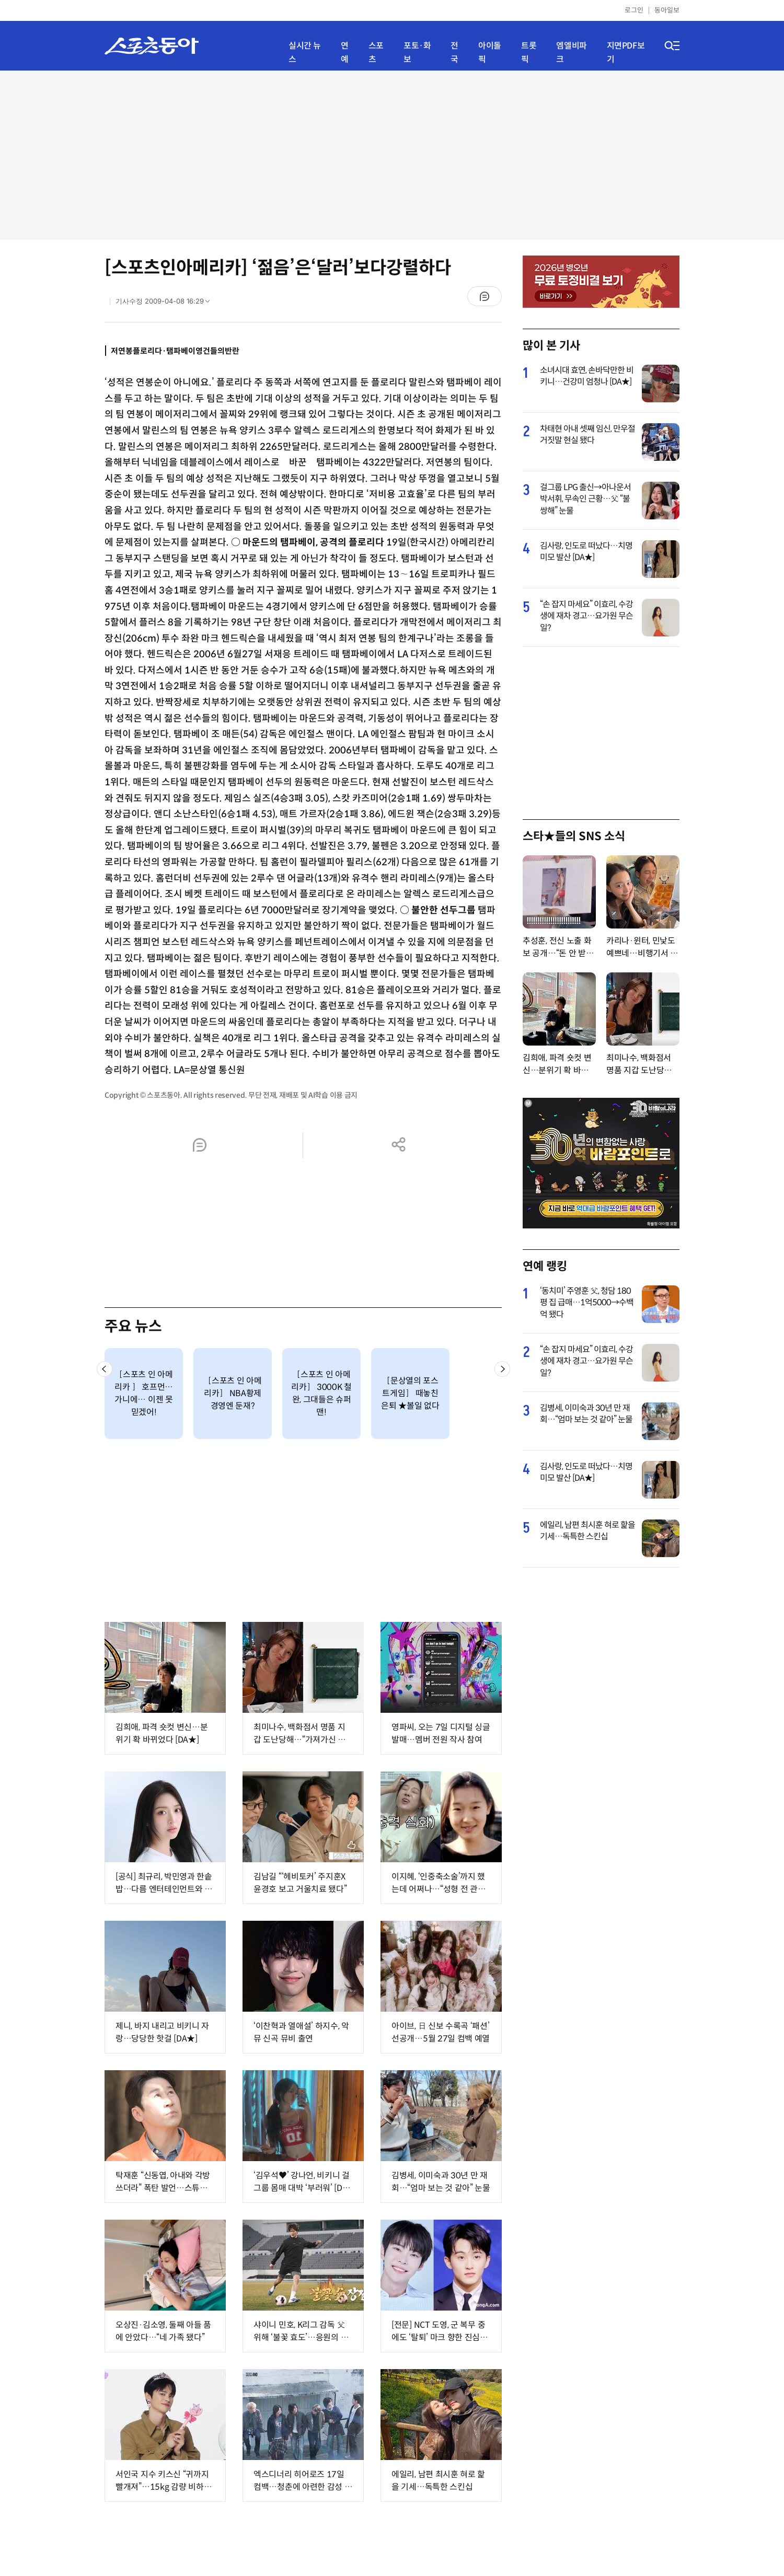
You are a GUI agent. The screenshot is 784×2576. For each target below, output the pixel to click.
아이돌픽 (489, 52)
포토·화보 (417, 52)
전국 (454, 52)
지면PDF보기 (626, 52)
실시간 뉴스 (305, 52)
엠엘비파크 (571, 52)
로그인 (634, 10)
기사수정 (166, 303)
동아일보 (666, 10)
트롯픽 (528, 52)
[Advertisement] (392, 154)
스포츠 (376, 52)
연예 (345, 52)
